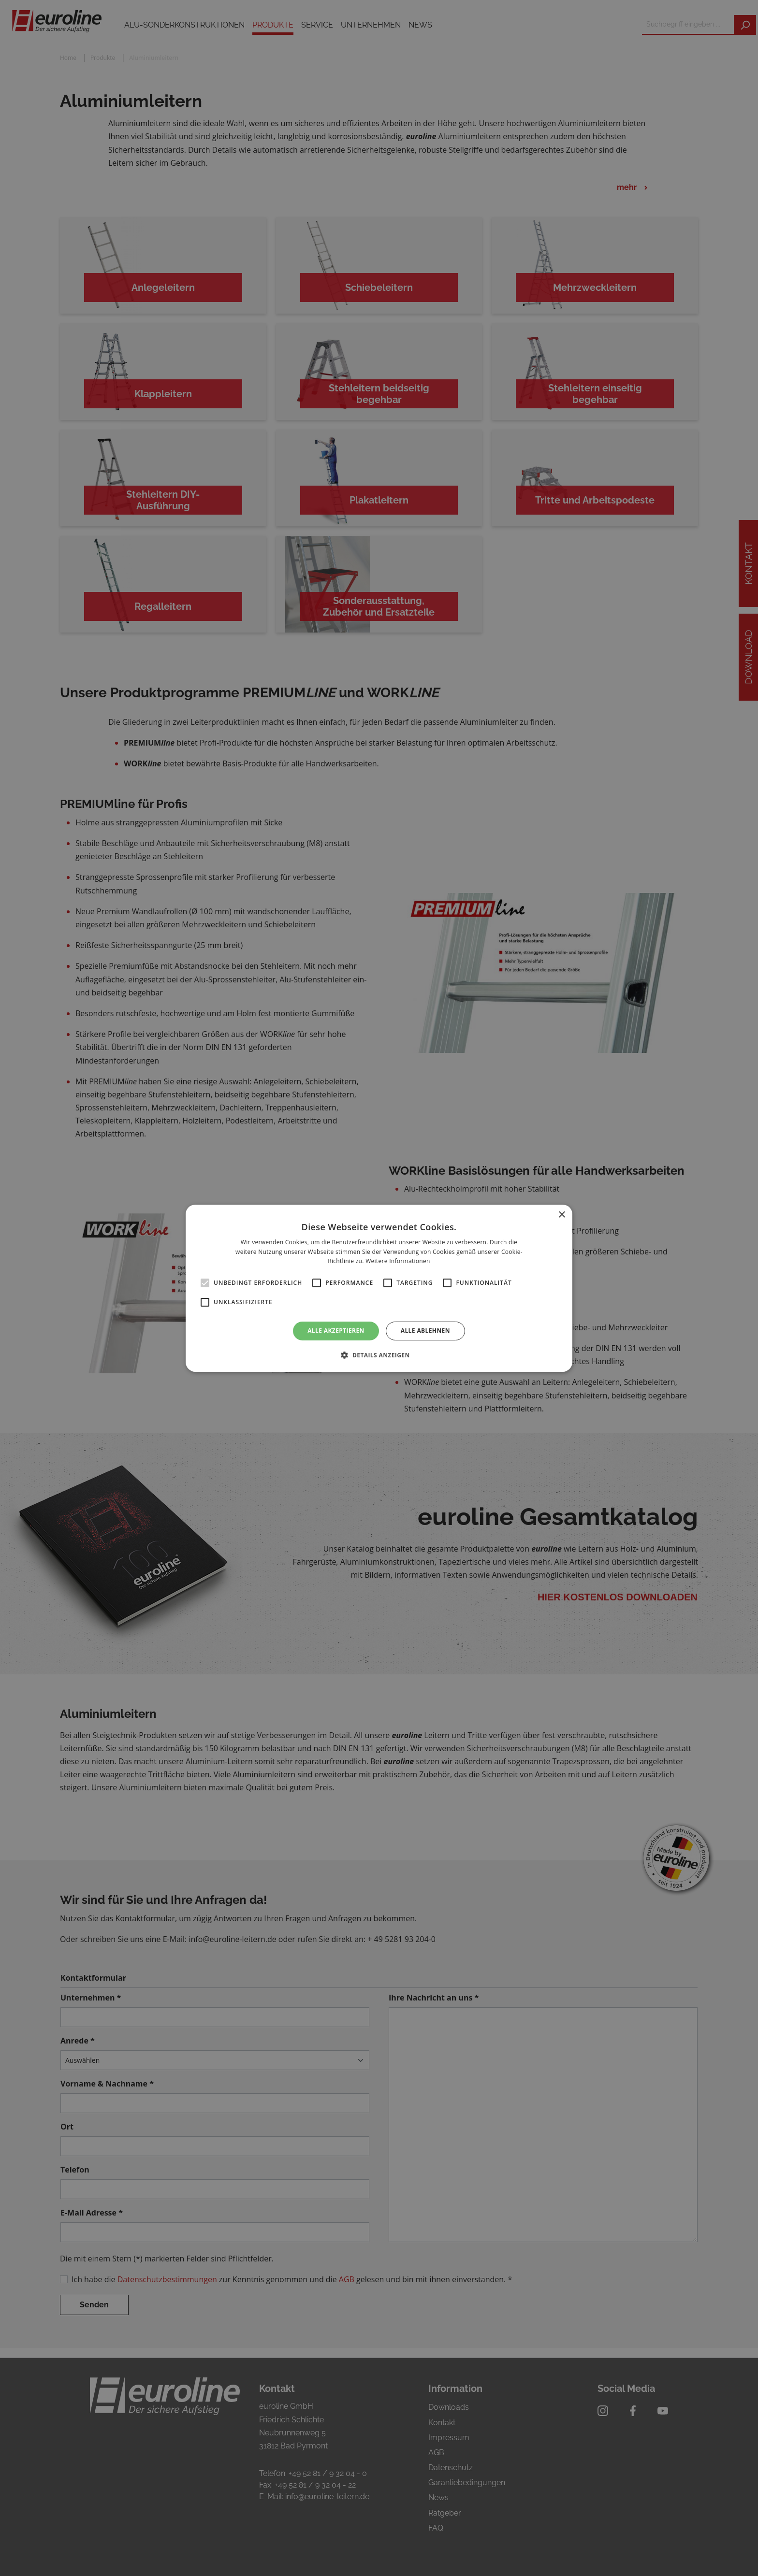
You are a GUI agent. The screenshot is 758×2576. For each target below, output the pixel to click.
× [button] (561, 1214)
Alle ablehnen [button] (425, 1330)
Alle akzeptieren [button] (335, 1330)
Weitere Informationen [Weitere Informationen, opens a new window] (397, 1261)
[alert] (379, 1288)
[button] (378, 1355)
